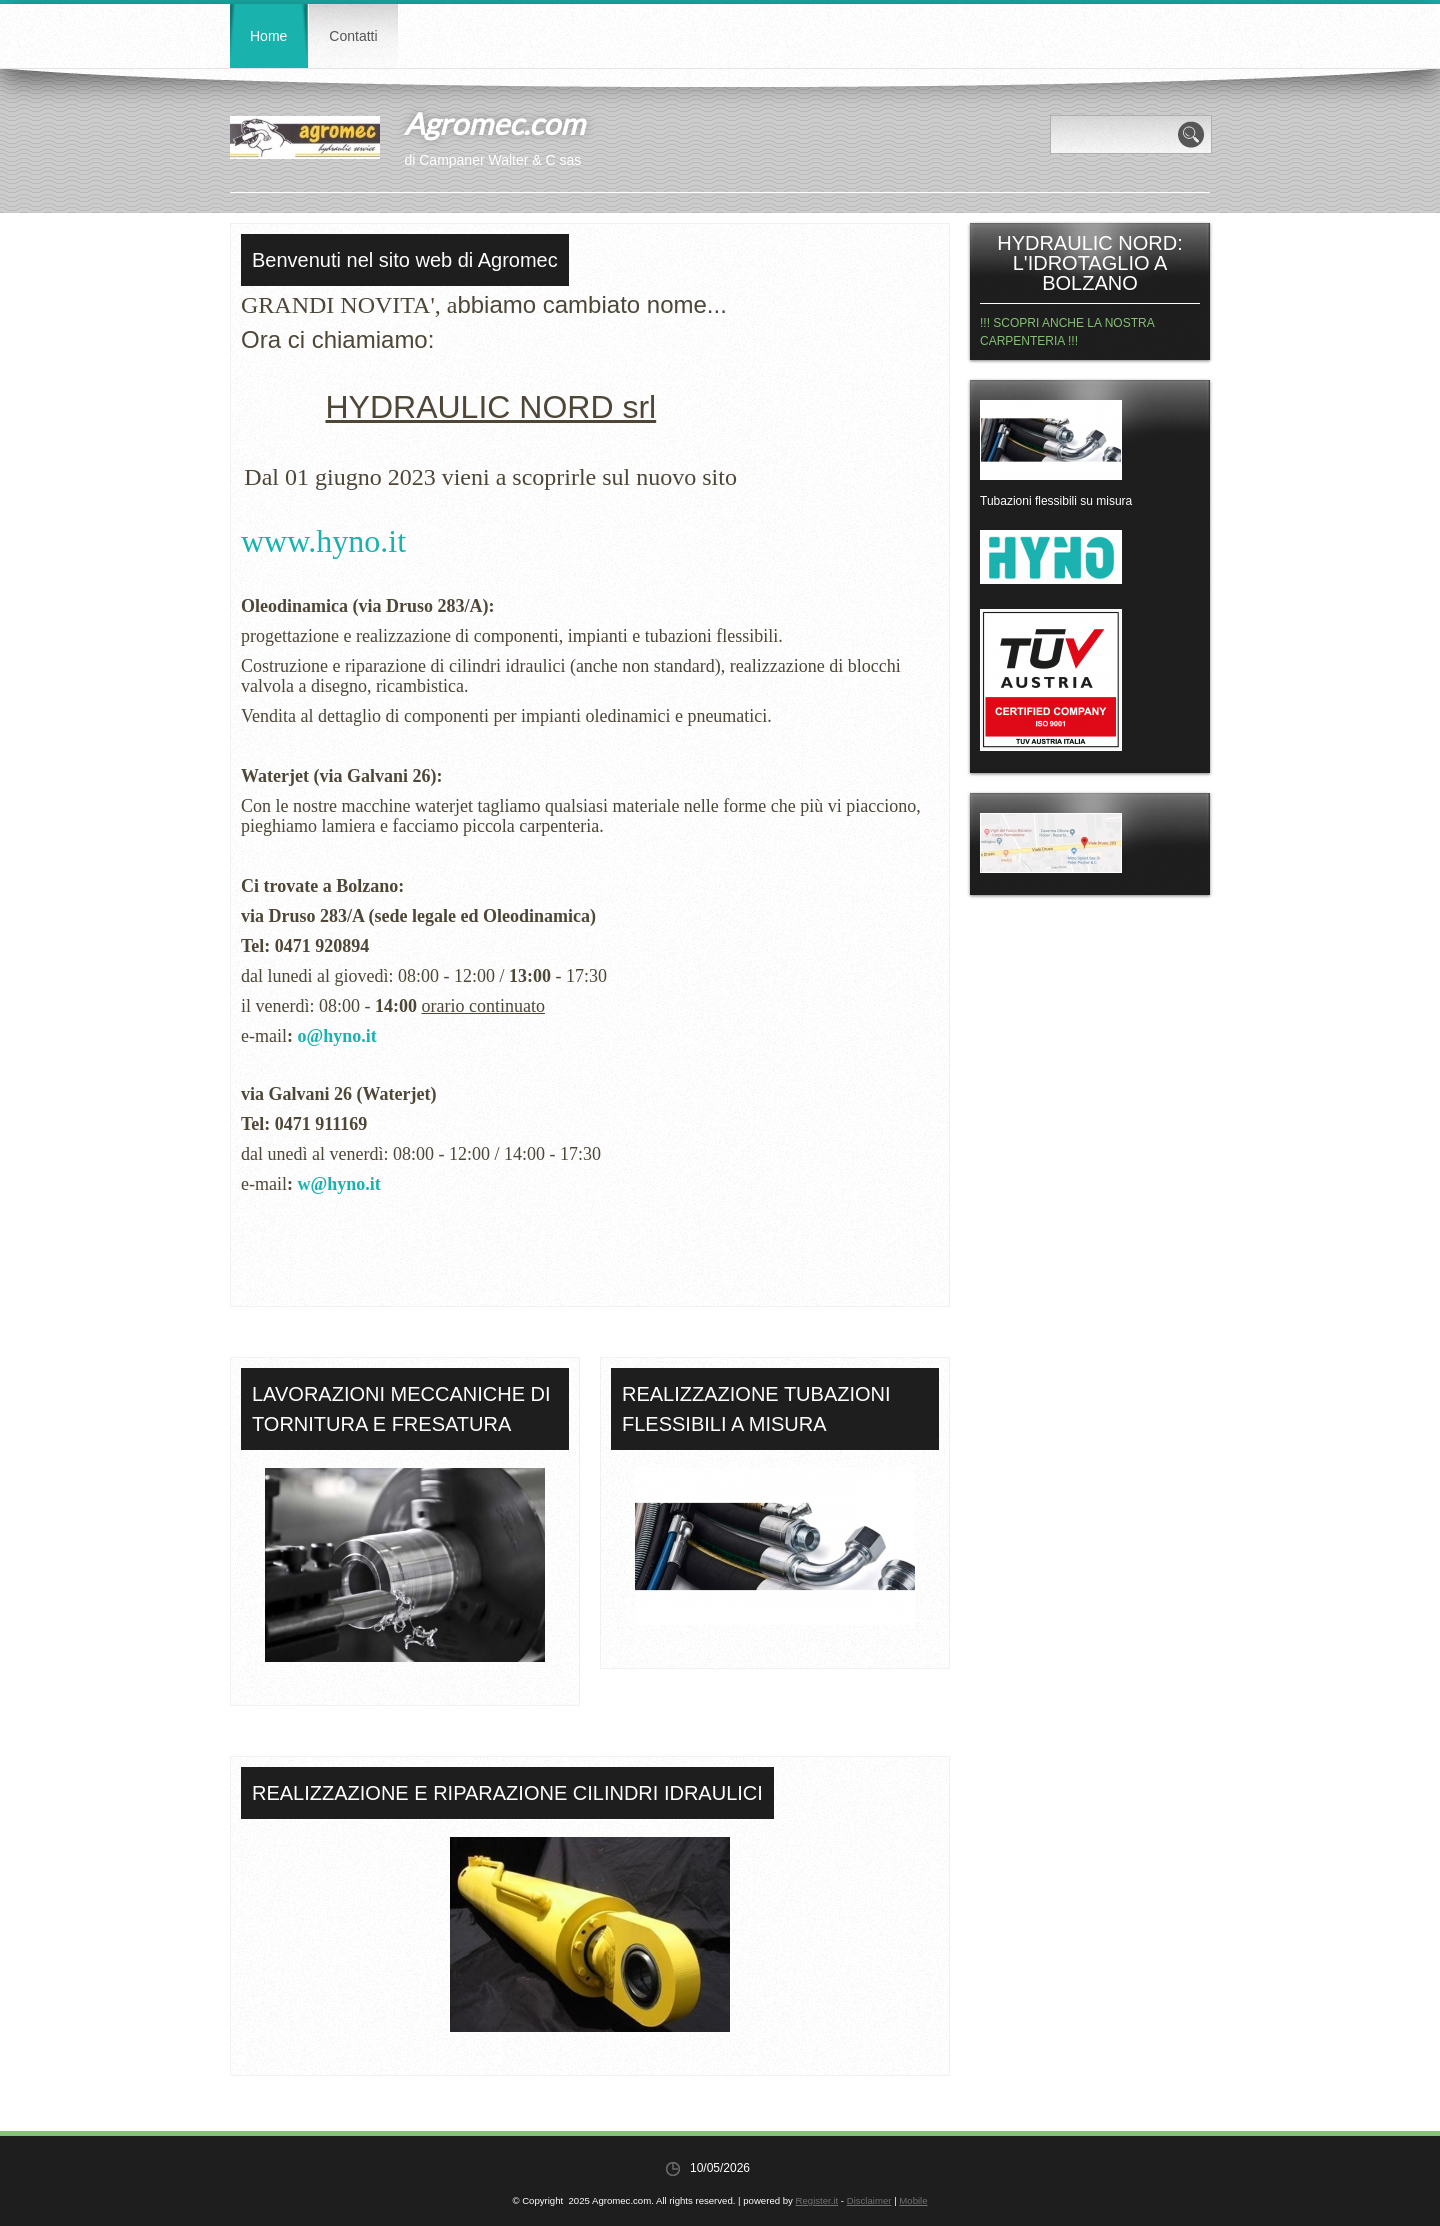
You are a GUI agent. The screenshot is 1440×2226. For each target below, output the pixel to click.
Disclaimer (869, 2200)
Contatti (353, 36)
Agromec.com (494, 123)
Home (268, 36)
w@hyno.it (338, 1184)
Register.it (817, 2200)
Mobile (913, 2200)
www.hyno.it (323, 541)
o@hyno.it (336, 1036)
